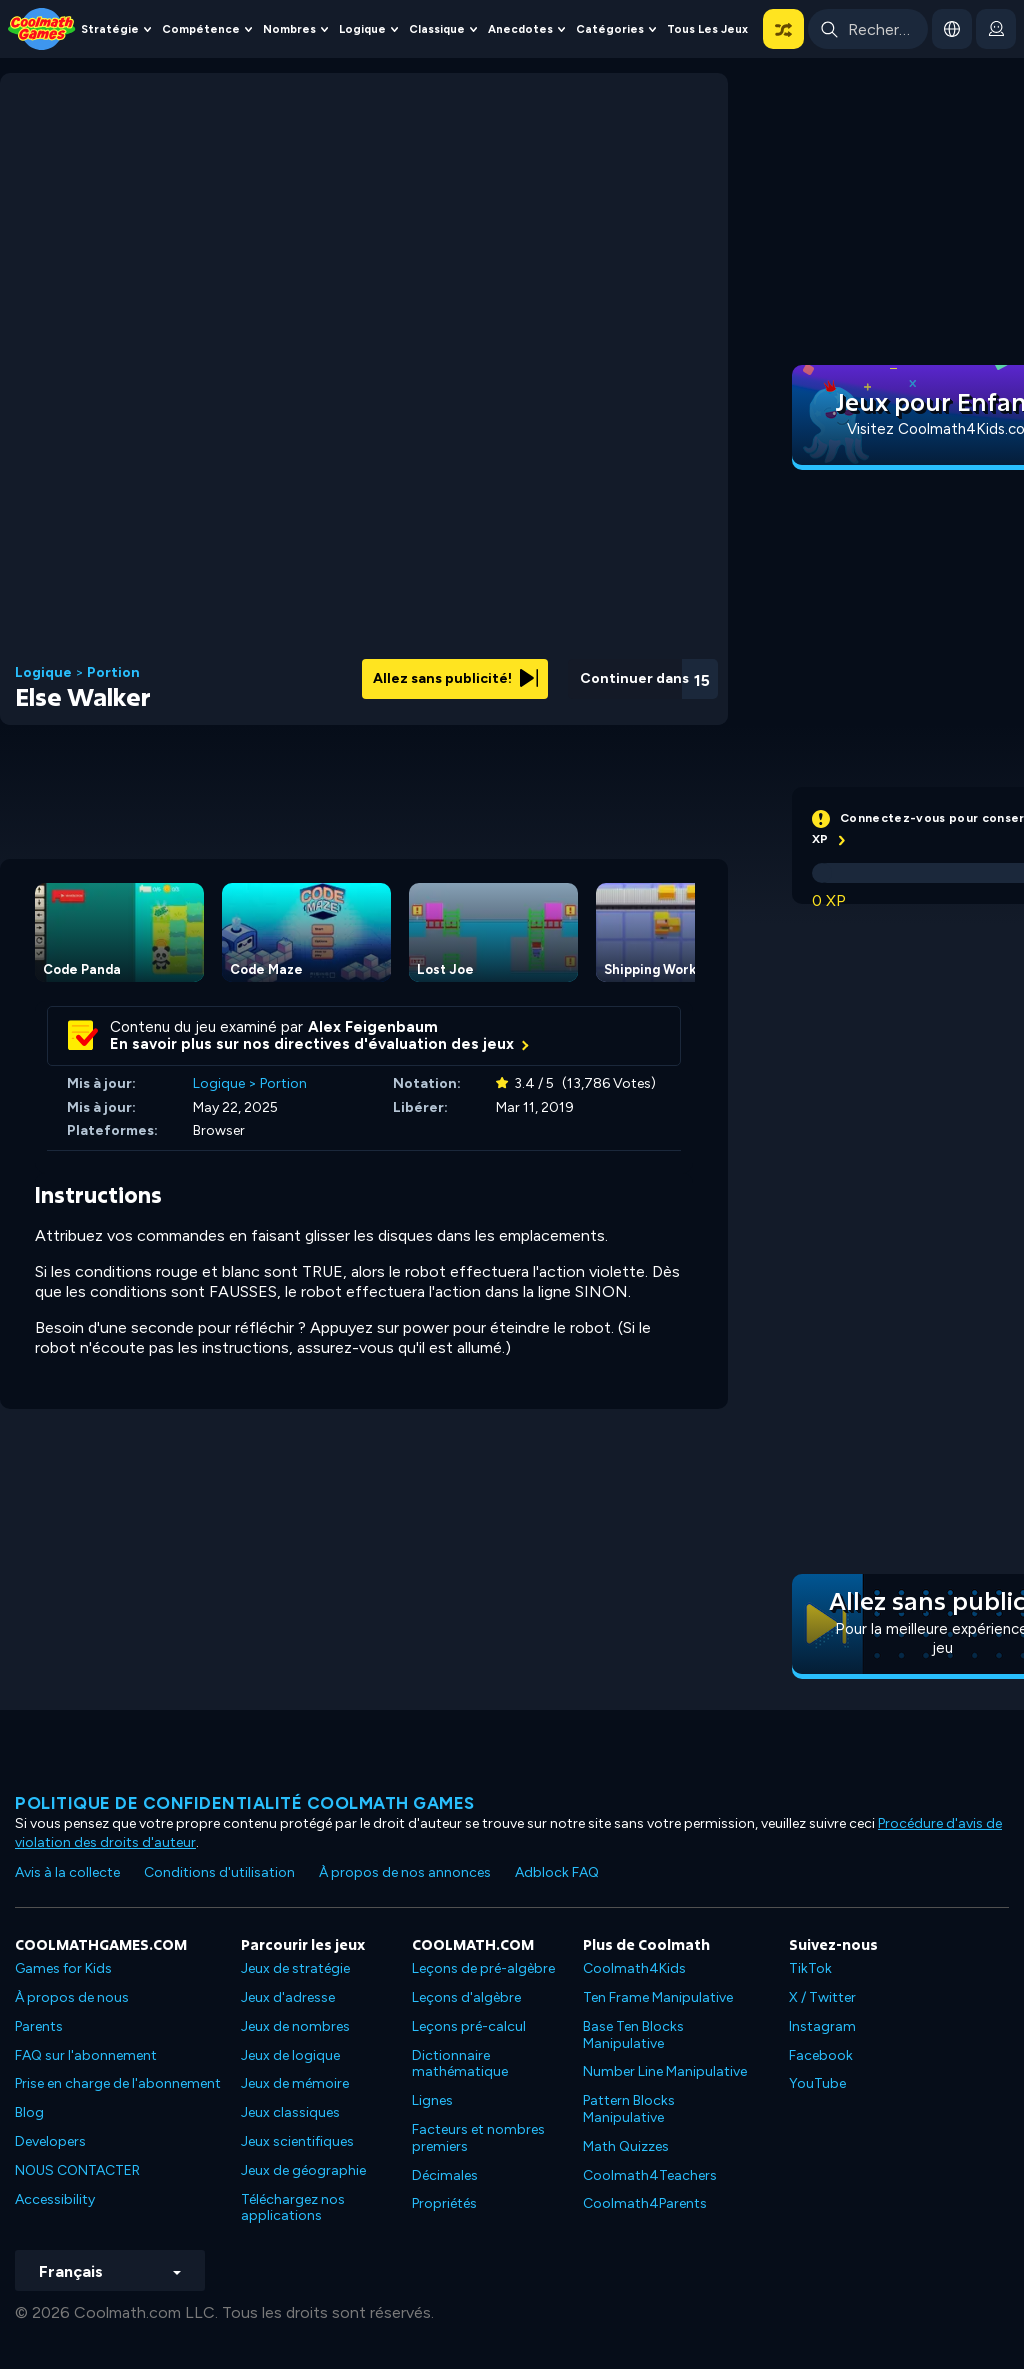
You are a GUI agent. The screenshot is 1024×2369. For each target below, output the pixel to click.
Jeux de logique (290, 2055)
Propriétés (444, 2203)
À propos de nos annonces (405, 1872)
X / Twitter (822, 1997)
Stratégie (110, 29)
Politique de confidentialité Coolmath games (245, 1803)
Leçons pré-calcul (469, 2026)
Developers (50, 2141)
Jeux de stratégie (295, 1968)
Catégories (610, 29)
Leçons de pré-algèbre (483, 1968)
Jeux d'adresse (288, 1997)
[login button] (996, 29)
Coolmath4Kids (634, 1968)
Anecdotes (520, 29)
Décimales (445, 2175)
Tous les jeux (707, 29)
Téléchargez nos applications (293, 2208)
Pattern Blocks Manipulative (629, 2109)
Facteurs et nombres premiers (478, 2138)
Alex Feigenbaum (373, 1027)
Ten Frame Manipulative (658, 1997)
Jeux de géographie (303, 2170)
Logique (362, 29)
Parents (39, 2026)
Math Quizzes (626, 2146)
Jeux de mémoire (295, 2083)
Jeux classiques (290, 2112)
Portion (113, 673)
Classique (437, 29)
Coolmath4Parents (645, 2203)
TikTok (810, 1968)
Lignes (432, 2100)
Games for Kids (63, 1968)
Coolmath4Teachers (650, 2175)
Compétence (201, 29)
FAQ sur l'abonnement (86, 2055)
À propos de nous (72, 1997)
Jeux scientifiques (297, 2141)
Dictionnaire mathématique (460, 2064)
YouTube (817, 2083)
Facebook (821, 2055)
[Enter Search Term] (868, 29)
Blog (29, 2112)
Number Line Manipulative (665, 2071)
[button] (783, 29)
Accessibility (55, 2199)
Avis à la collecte (67, 1872)
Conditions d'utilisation (219, 1872)
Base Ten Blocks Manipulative (633, 2035)
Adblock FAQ (557, 1872)
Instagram (822, 2026)
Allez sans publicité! (455, 678)
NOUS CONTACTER (77, 2170)
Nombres (289, 29)
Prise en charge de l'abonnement (118, 2083)
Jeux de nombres (295, 2026)
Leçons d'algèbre (466, 1997)
